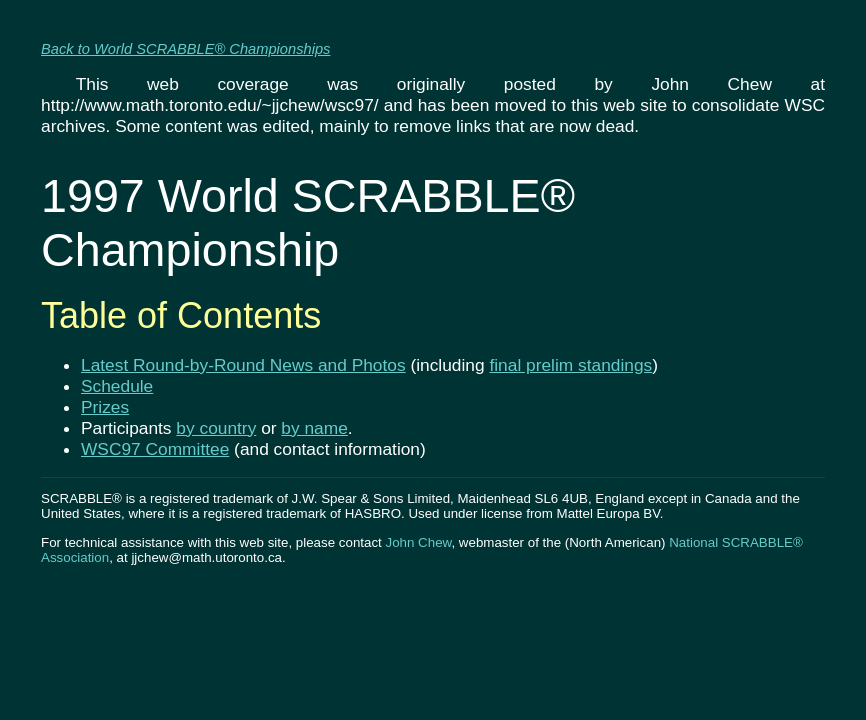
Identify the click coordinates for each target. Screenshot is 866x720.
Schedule (117, 386)
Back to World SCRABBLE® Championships (185, 49)
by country (216, 428)
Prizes (105, 407)
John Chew (418, 542)
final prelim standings (570, 365)
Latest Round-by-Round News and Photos (243, 365)
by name (314, 428)
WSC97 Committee (155, 449)
